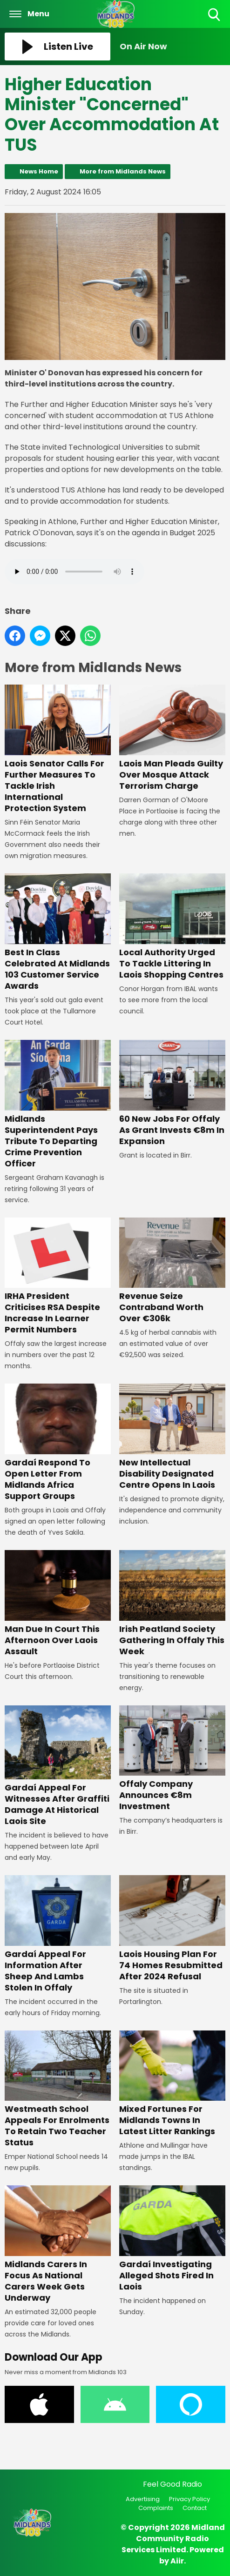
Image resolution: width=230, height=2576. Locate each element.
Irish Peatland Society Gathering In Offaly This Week (172, 1603)
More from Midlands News (123, 171)
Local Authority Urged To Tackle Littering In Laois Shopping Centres (172, 926)
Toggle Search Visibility (215, 15)
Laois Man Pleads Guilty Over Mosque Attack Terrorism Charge (172, 738)
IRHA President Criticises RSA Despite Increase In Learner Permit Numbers (58, 1276)
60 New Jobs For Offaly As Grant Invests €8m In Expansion (172, 1093)
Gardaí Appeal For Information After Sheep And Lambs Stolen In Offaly (58, 1934)
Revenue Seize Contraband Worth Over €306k (172, 1270)
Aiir (177, 2561)
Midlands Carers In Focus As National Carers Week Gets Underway (58, 2244)
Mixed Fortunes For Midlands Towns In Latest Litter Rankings (172, 2083)
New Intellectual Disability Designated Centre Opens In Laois (172, 1437)
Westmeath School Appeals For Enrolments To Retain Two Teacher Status (58, 2089)
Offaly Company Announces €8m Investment (172, 1758)
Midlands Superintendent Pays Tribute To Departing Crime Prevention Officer (58, 1104)
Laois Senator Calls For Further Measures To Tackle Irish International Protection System (58, 749)
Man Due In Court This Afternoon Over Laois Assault (58, 1603)
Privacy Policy (189, 2499)
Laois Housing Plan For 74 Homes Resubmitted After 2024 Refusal (172, 1928)
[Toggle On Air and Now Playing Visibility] (172, 46)
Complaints (155, 2507)
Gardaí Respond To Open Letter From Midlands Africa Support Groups (58, 1443)
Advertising (143, 2499)
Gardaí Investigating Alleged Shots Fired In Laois (172, 2238)
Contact (195, 2507)
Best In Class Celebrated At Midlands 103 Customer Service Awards (58, 932)
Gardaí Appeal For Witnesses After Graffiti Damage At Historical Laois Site (58, 1765)
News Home (39, 171)
